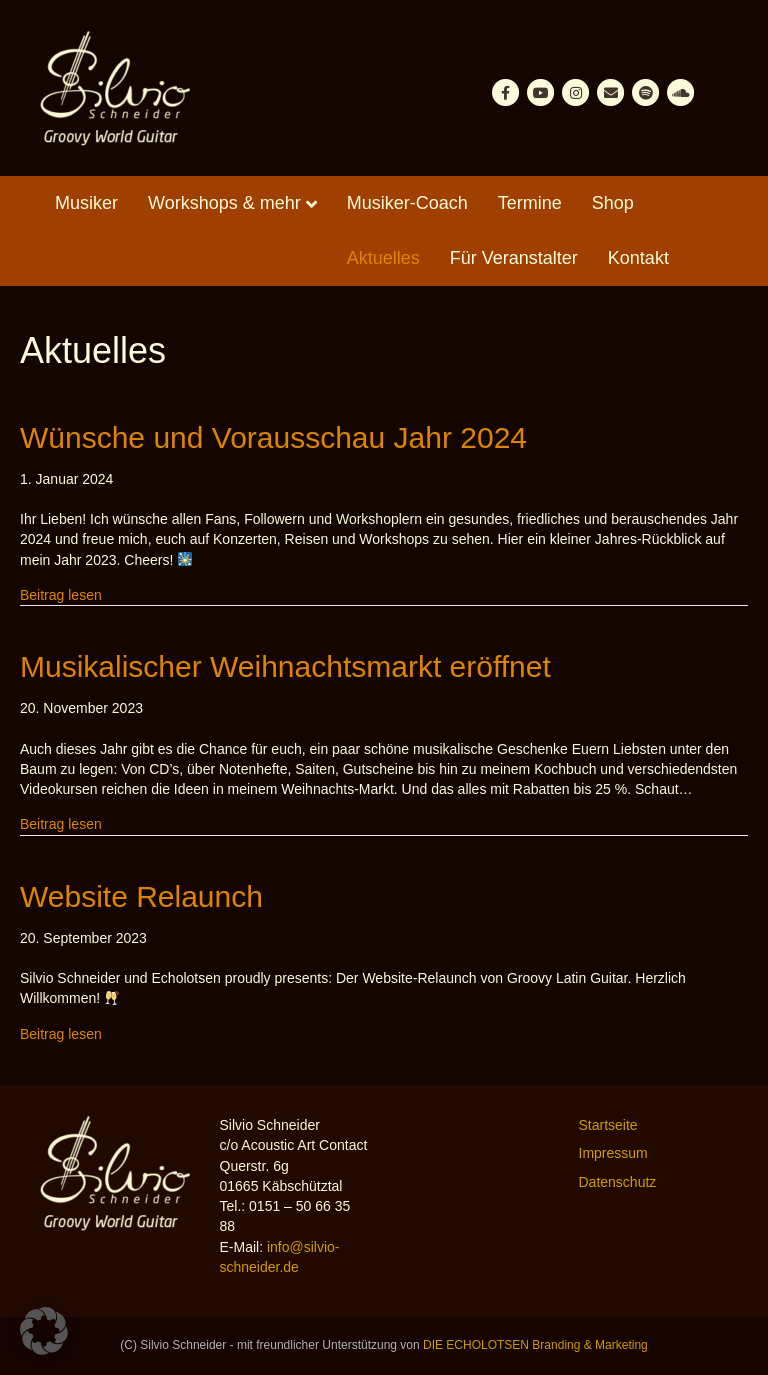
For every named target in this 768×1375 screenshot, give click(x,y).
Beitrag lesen (61, 594)
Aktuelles (383, 258)
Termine (530, 203)
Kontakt (638, 258)
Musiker (86, 203)
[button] (44, 1331)
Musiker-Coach (407, 203)
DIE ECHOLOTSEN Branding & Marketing (535, 1345)
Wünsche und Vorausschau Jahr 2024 (273, 437)
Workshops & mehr (224, 203)
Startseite (608, 1125)
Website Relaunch (141, 896)
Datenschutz (618, 1182)
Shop (613, 203)
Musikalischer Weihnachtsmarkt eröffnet (285, 666)
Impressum (613, 1153)
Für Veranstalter (514, 258)
